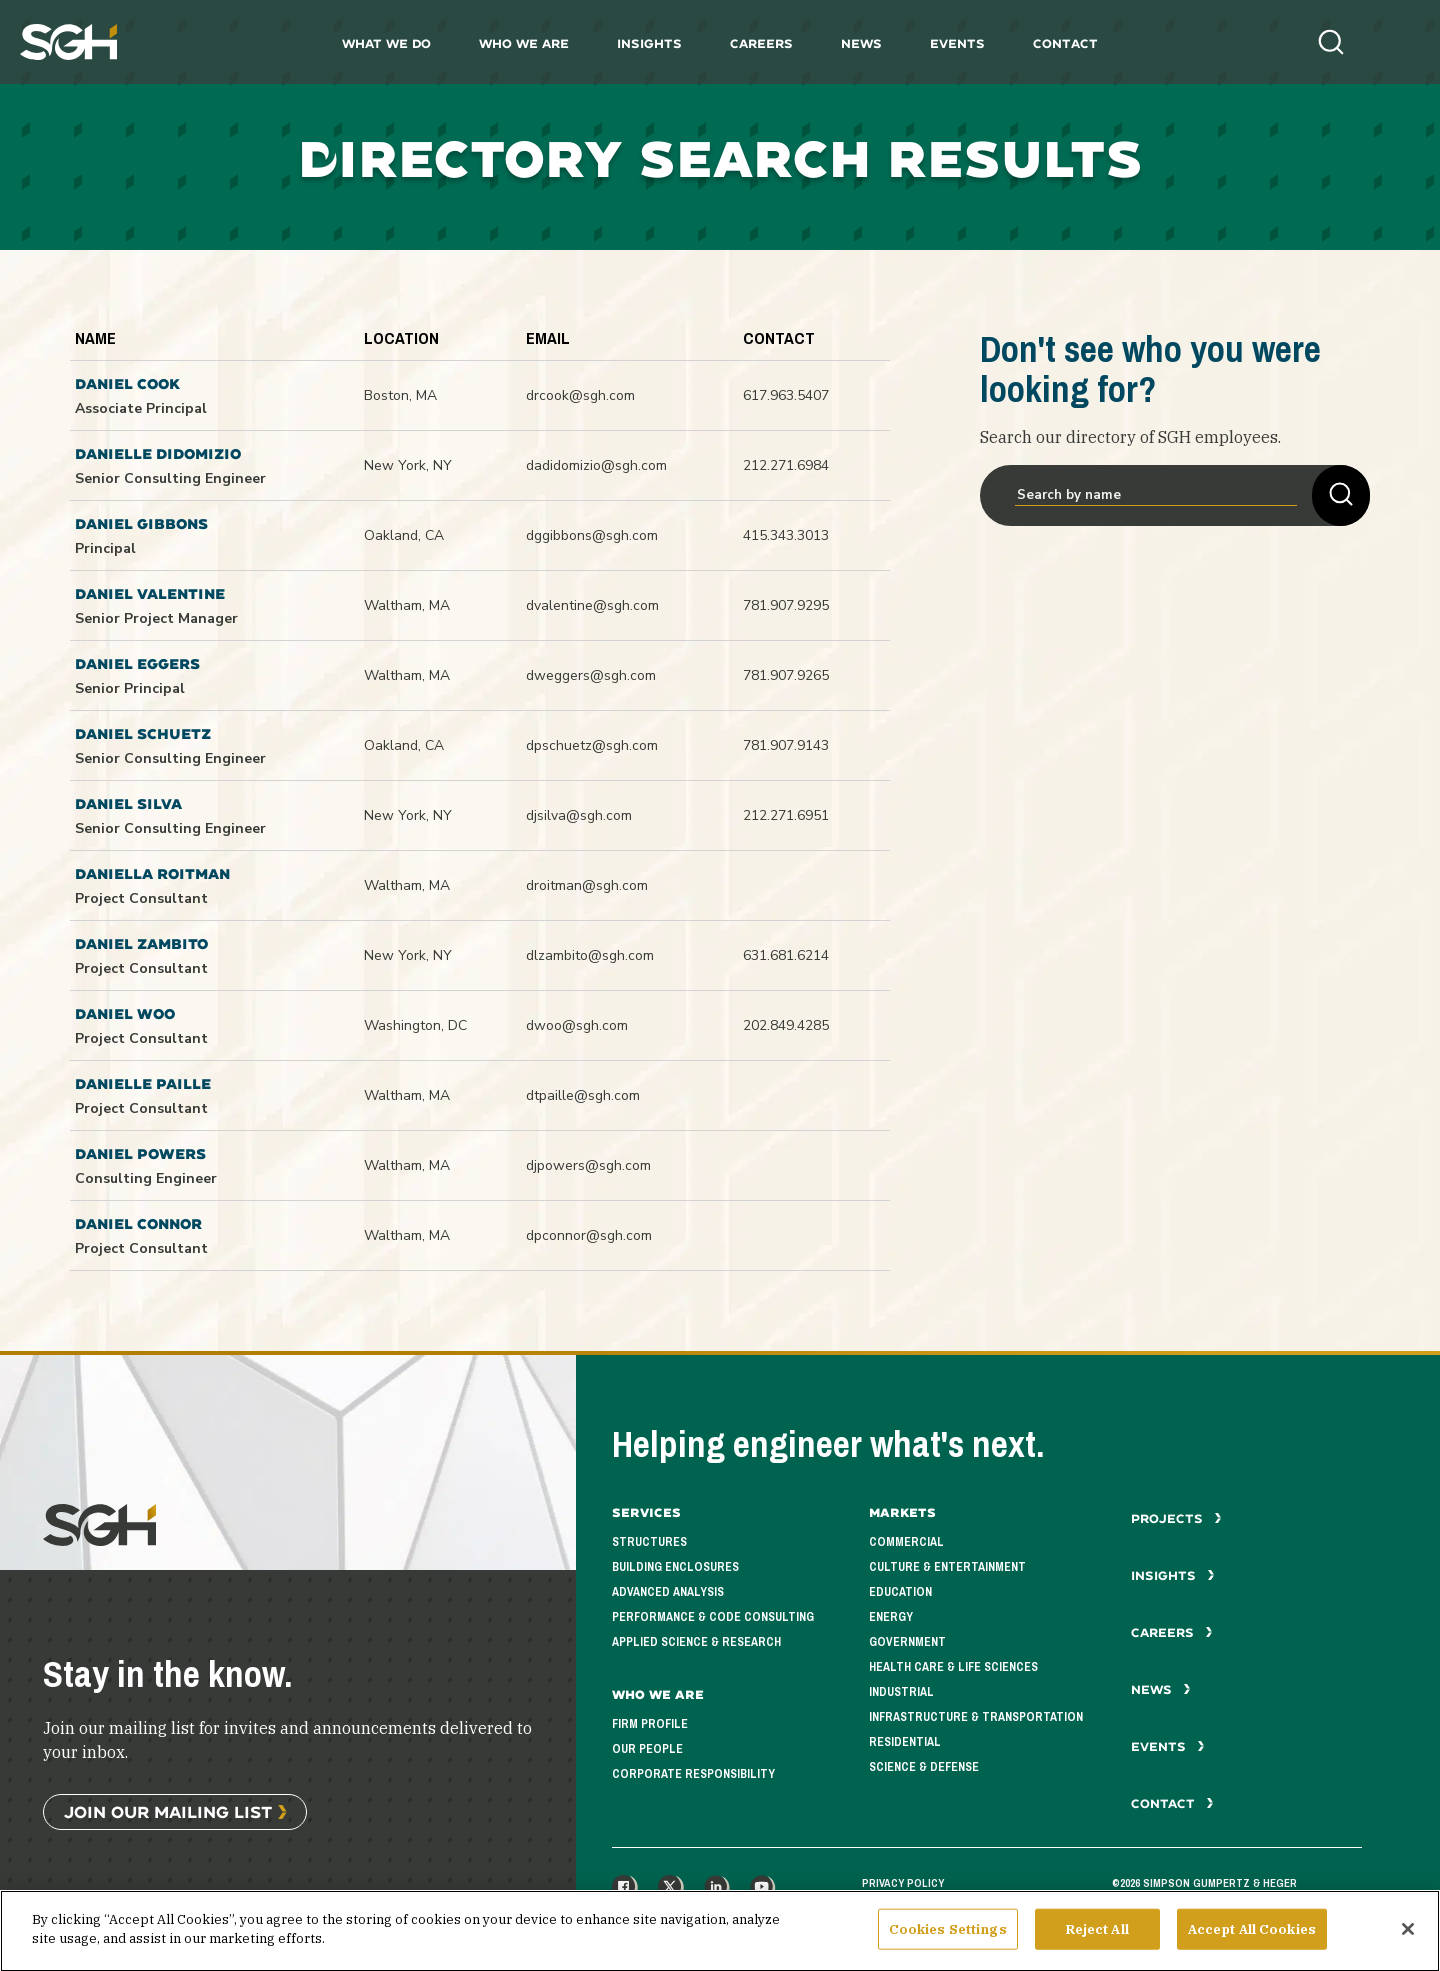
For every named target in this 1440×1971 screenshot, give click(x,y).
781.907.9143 (786, 745)
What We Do (386, 43)
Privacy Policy (903, 1883)
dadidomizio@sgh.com (596, 465)
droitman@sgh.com (587, 885)
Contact (1065, 43)
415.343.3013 (786, 535)
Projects (1176, 1518)
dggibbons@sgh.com (592, 535)
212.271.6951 (786, 815)
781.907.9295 (786, 605)
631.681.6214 (786, 955)
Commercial (906, 1542)
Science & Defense (924, 1767)
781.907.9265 (786, 675)
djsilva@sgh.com (579, 815)
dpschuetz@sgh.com (592, 745)
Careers (761, 43)
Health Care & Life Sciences (953, 1667)
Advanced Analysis (668, 1592)
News (861, 43)
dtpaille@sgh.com (583, 1095)
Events (957, 43)
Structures (649, 1542)
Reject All (1097, 1947)
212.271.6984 (786, 465)
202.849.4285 (786, 1025)
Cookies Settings (948, 1947)
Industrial (901, 1692)
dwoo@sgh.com (577, 1025)
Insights (649, 43)
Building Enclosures (675, 1567)
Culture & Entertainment (947, 1567)
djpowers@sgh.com (588, 1165)
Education (900, 1592)
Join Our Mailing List (168, 1811)
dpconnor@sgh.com (589, 1235)
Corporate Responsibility (693, 1774)
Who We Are (524, 43)
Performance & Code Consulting (713, 1617)
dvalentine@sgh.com (592, 605)
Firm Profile (650, 1724)
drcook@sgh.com (580, 395)
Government (907, 1642)
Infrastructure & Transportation (976, 1717)
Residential (905, 1742)
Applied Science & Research (696, 1642)
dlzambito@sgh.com (590, 955)
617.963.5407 (786, 395)
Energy (891, 1617)
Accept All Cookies (1252, 1947)
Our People (647, 1749)
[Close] (1408, 1948)
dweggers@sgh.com (591, 675)
